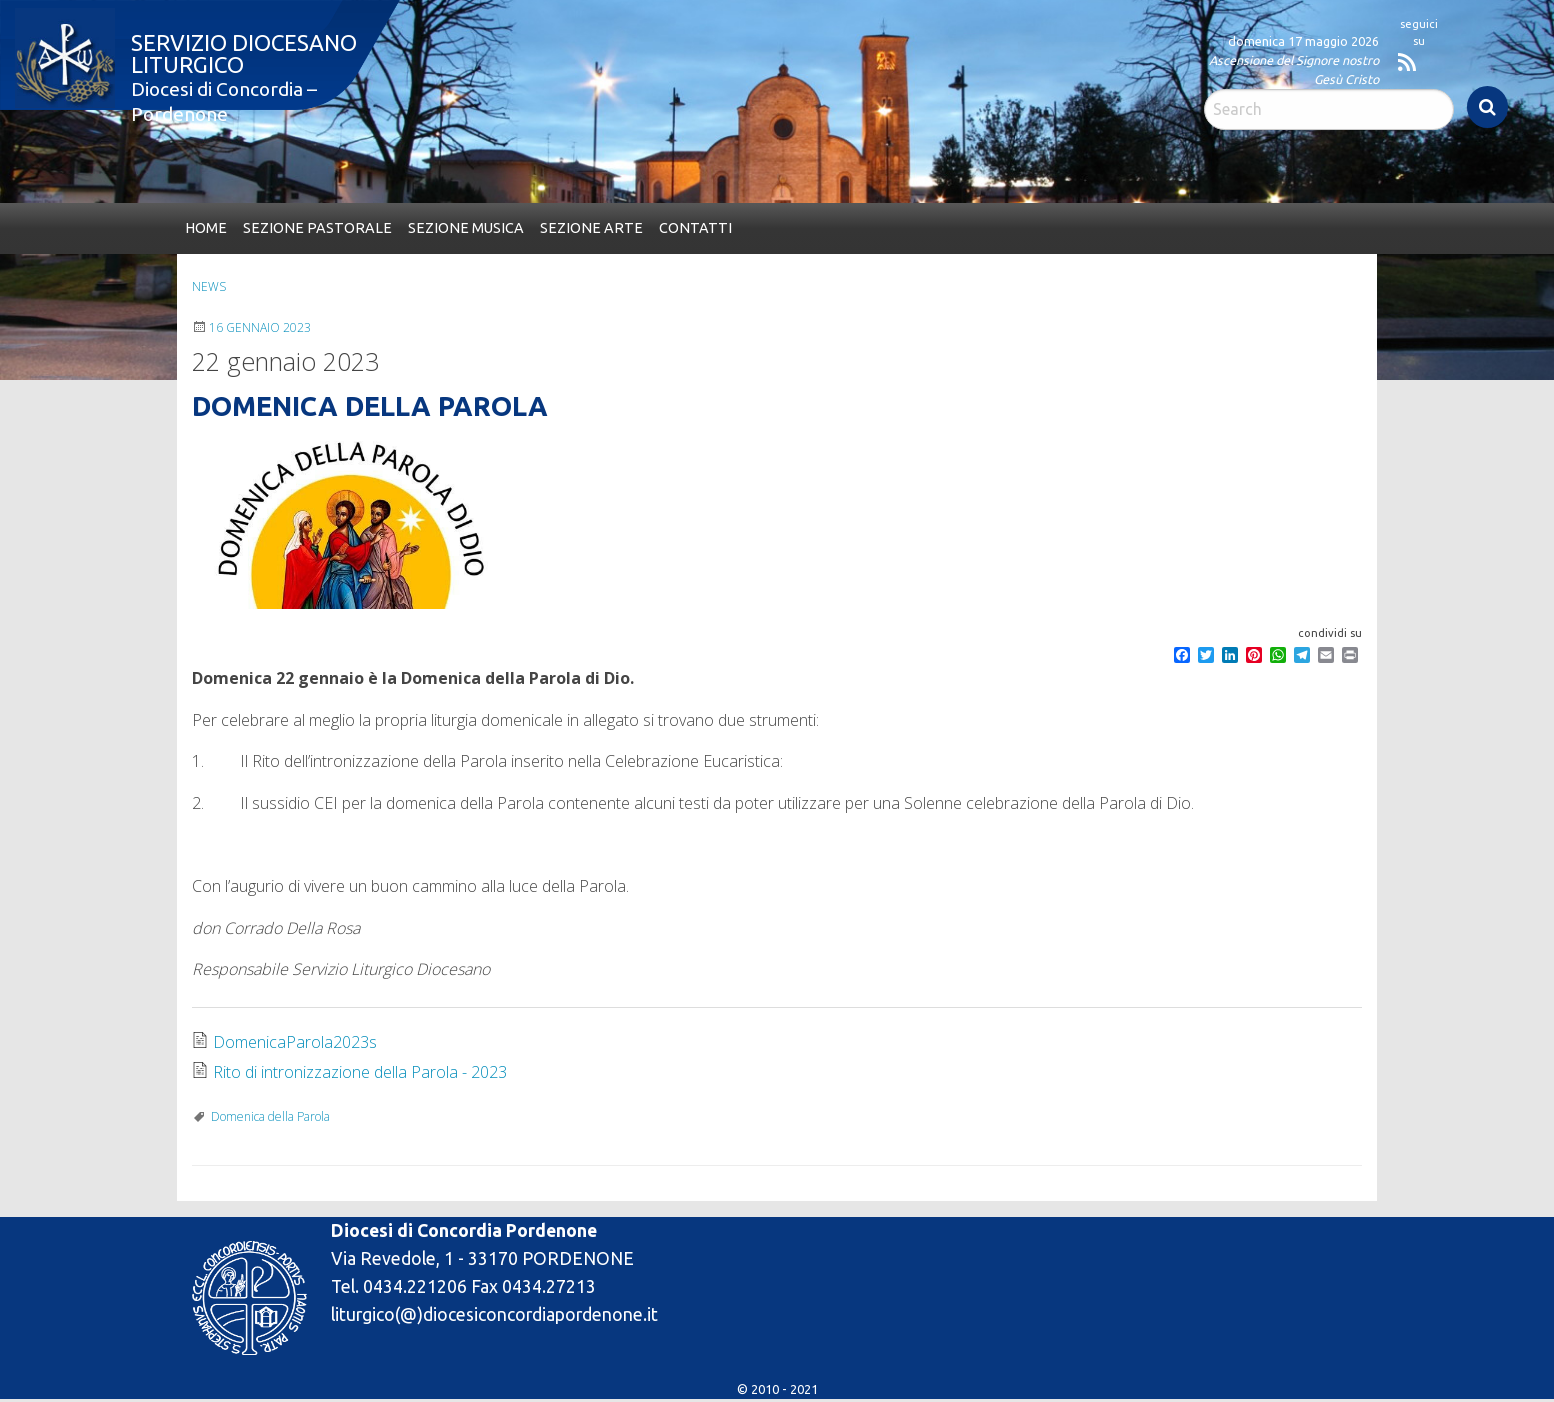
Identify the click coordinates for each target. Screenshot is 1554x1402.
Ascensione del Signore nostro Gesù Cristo (1294, 69)
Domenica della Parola (270, 1116)
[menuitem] (206, 228)
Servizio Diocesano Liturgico (244, 53)
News (209, 286)
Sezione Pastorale (317, 228)
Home (206, 228)
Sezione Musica (466, 228)
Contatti (695, 228)
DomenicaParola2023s (295, 1042)
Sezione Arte (591, 228)
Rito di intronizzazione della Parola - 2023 (360, 1072)
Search (1487, 107)
